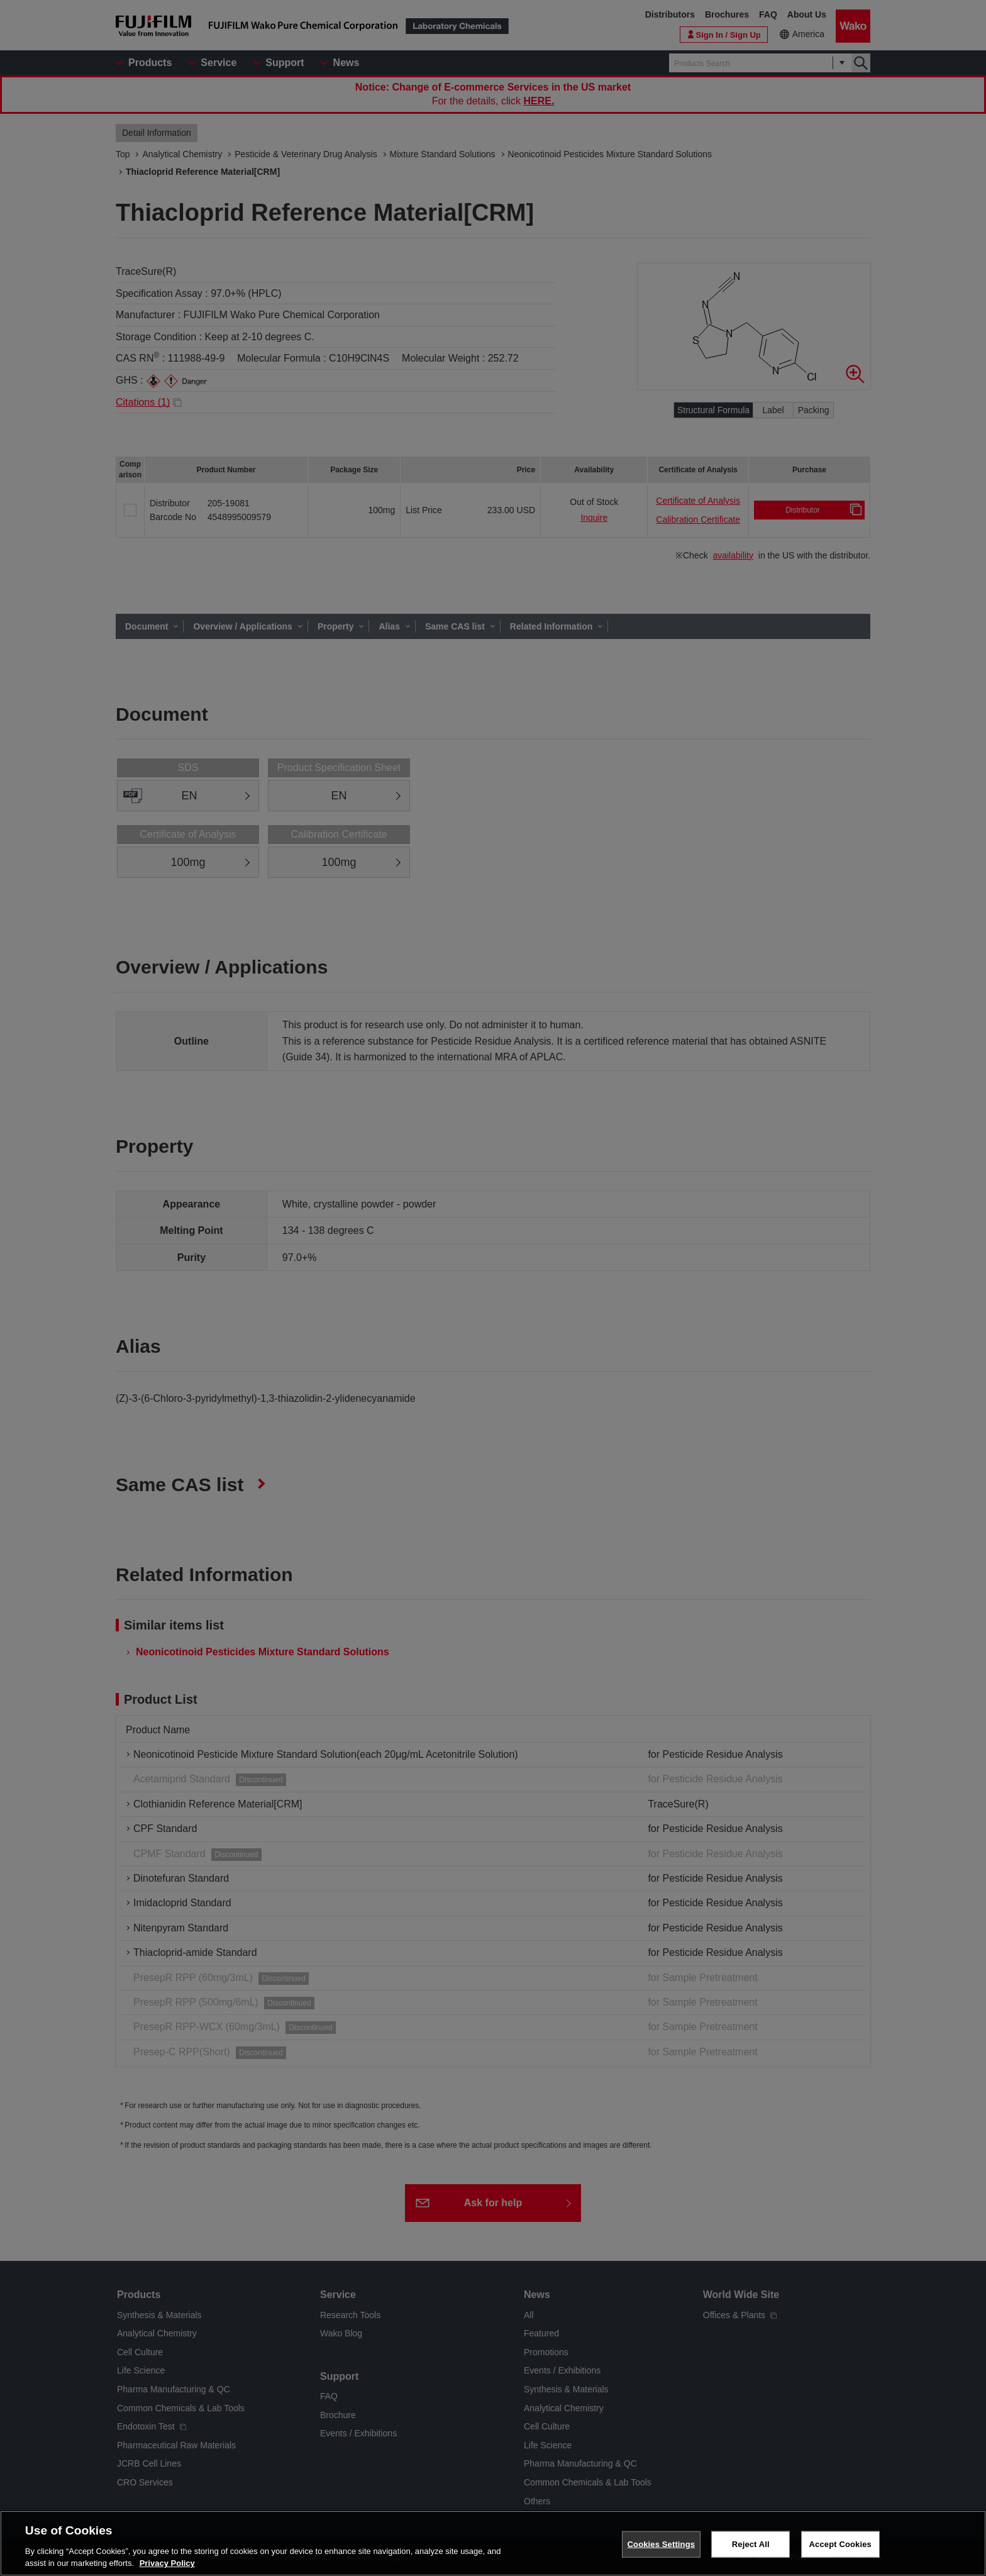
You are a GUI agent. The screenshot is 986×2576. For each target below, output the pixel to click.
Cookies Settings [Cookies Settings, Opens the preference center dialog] (661, 2544)
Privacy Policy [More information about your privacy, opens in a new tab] (167, 2563)
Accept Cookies (840, 2544)
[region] (493, 2543)
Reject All (751, 2544)
